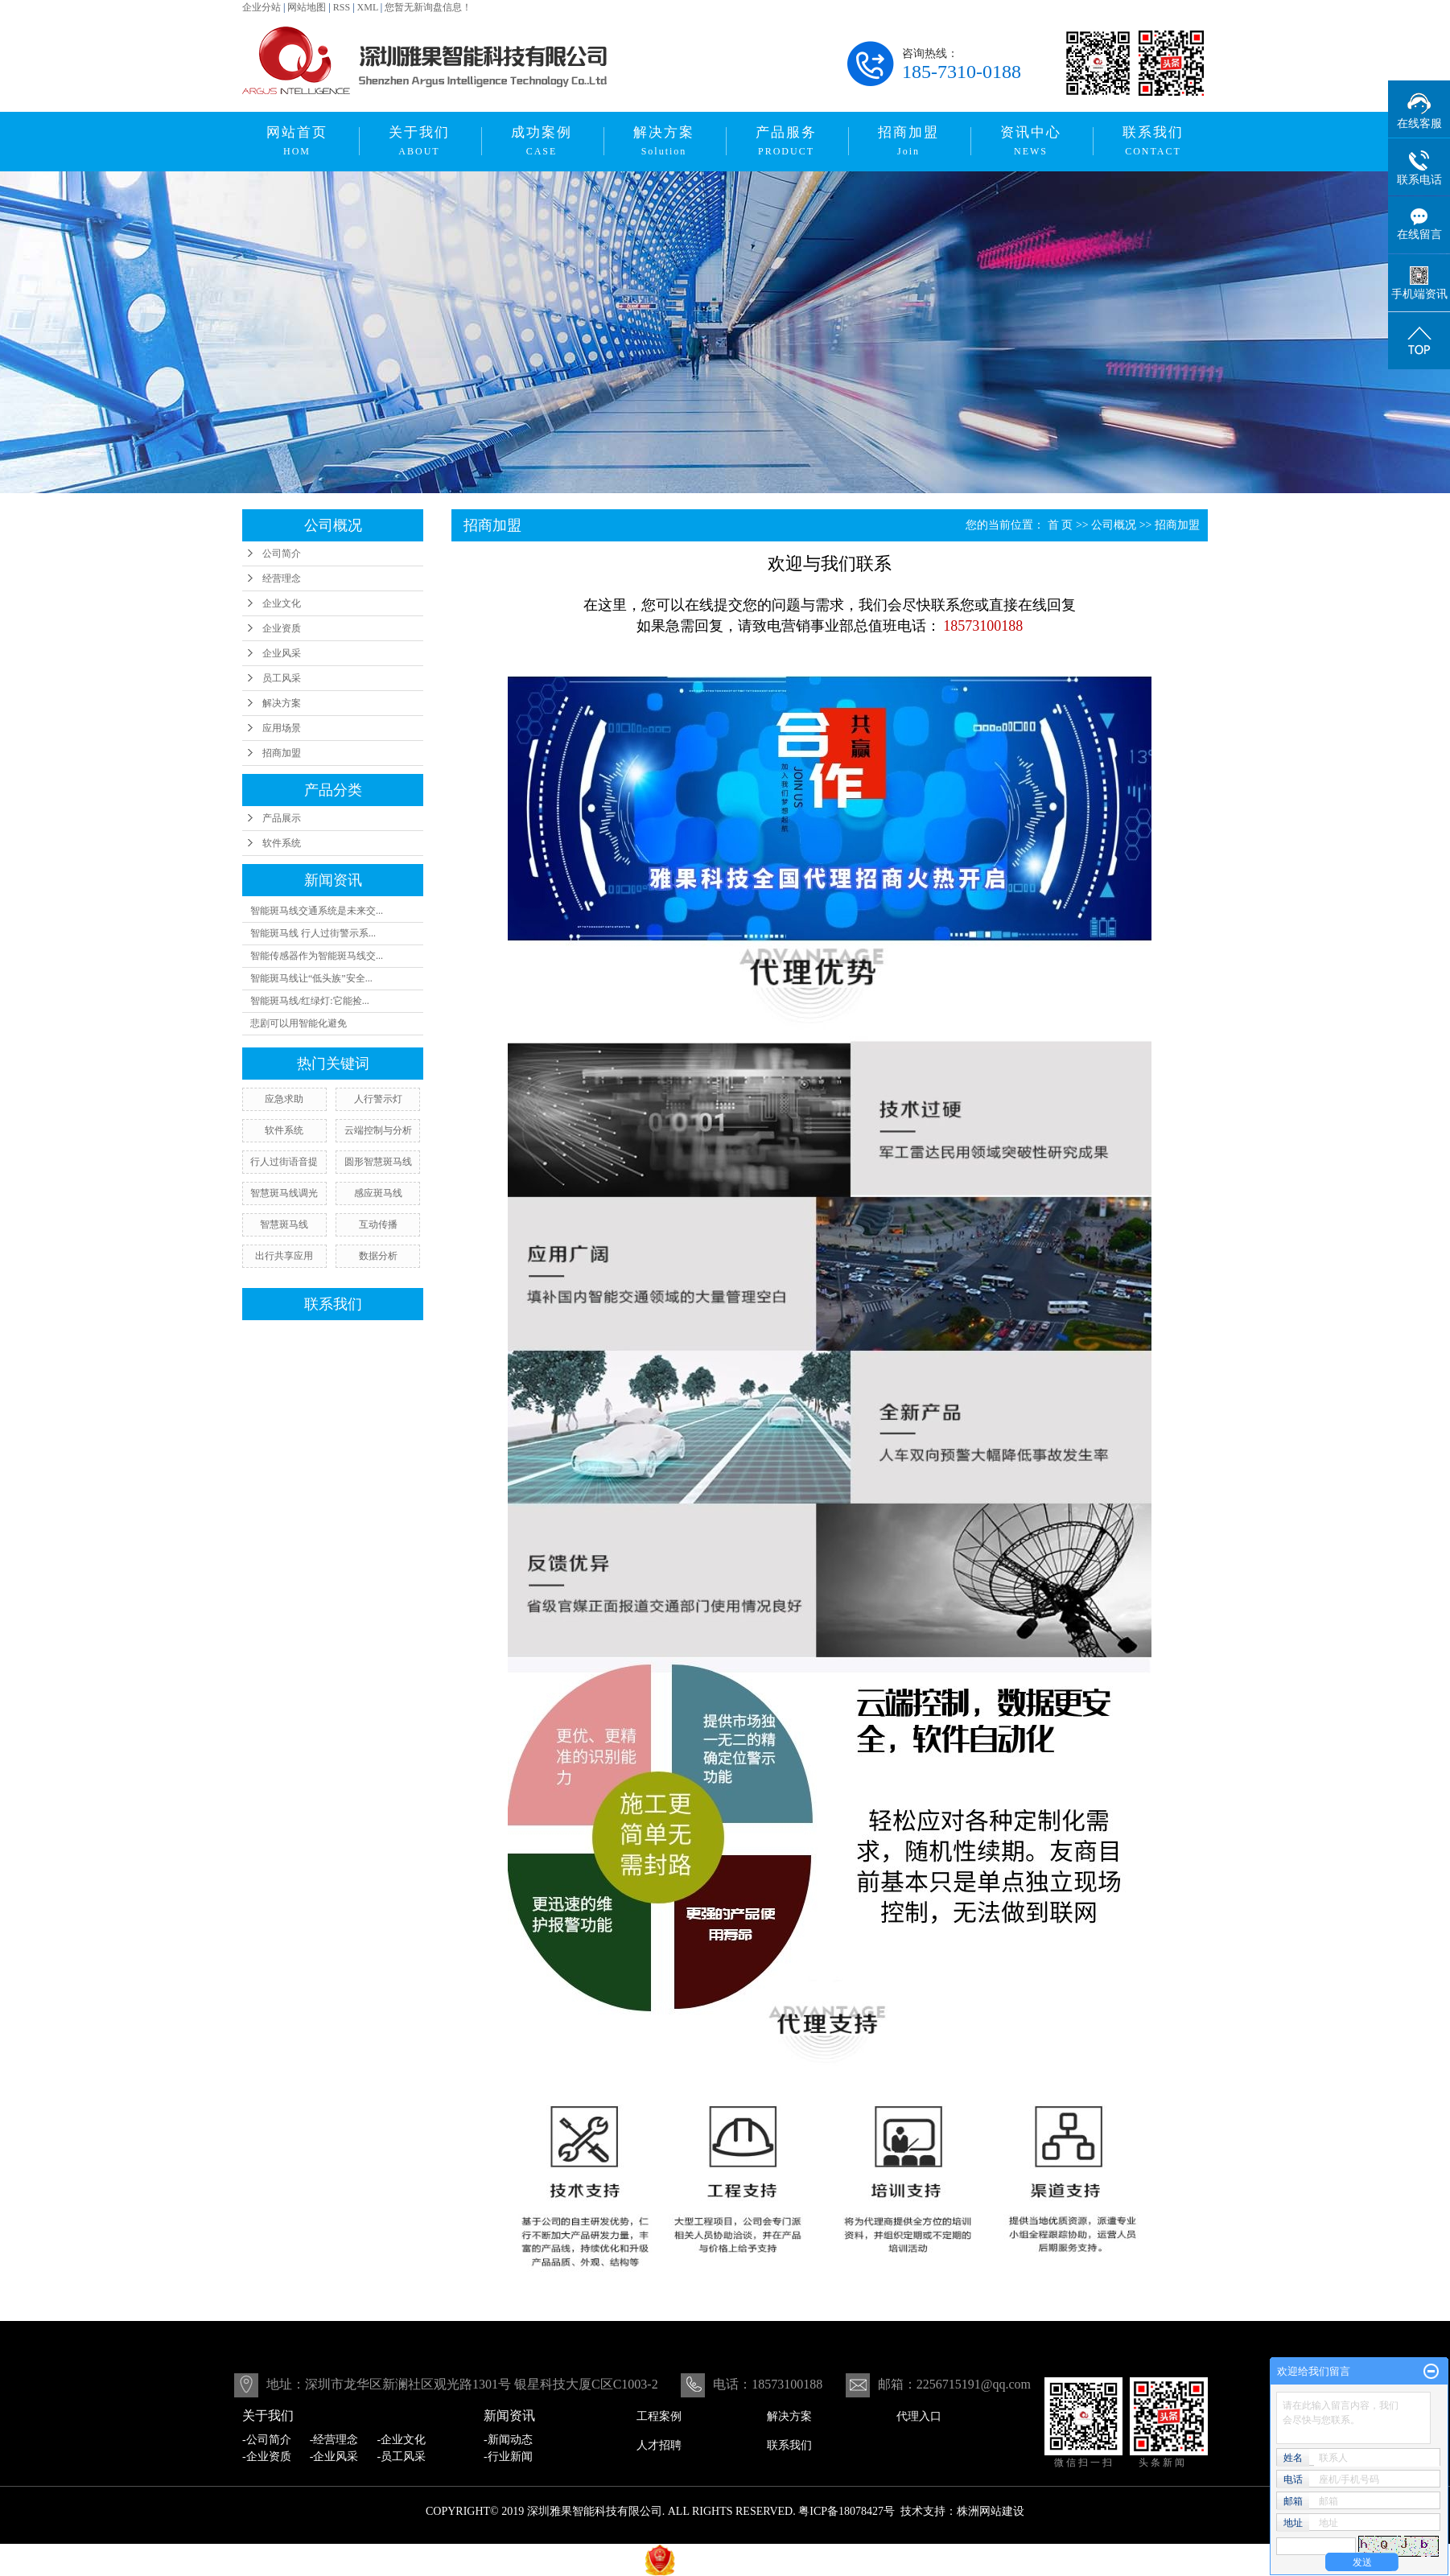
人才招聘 (659, 2445)
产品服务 (786, 141)
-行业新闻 (508, 2456)
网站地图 (306, 7)
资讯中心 (1030, 141)
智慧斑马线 (284, 1224)
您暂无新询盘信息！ (428, 7)
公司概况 (1113, 525)
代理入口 (918, 2416)
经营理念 (281, 578)
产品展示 (281, 818)
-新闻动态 (508, 2440)
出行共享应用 (284, 1255)
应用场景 (281, 728)
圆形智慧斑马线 (378, 1161)
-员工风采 (401, 2456)
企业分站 (261, 7)
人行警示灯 (378, 1099)
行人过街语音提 (284, 1161)
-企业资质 (266, 2456)
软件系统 (281, 843)
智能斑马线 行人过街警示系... (313, 933)
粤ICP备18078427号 (846, 2511)
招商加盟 (908, 141)
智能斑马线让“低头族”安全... (311, 978)
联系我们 (1153, 141)
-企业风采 (334, 2456)
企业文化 (281, 603)
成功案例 (541, 141)
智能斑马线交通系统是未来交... (316, 910)
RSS (341, 7)
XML (367, 7)
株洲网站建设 (990, 2511)
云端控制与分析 (378, 1130)
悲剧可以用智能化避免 (298, 1023)
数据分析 (378, 1255)
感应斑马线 (378, 1193)
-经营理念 (334, 2440)
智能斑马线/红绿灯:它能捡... (309, 1000)
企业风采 (281, 653)
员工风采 (281, 678)
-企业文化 (401, 2440)
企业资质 (281, 628)
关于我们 (419, 141)
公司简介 (281, 553)
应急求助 (284, 1099)
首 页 (1060, 525)
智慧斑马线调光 (284, 1193)
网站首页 (296, 141)
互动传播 (378, 1224)
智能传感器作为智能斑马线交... (316, 955)
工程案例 (659, 2416)
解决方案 (663, 141)
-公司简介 (266, 2440)
